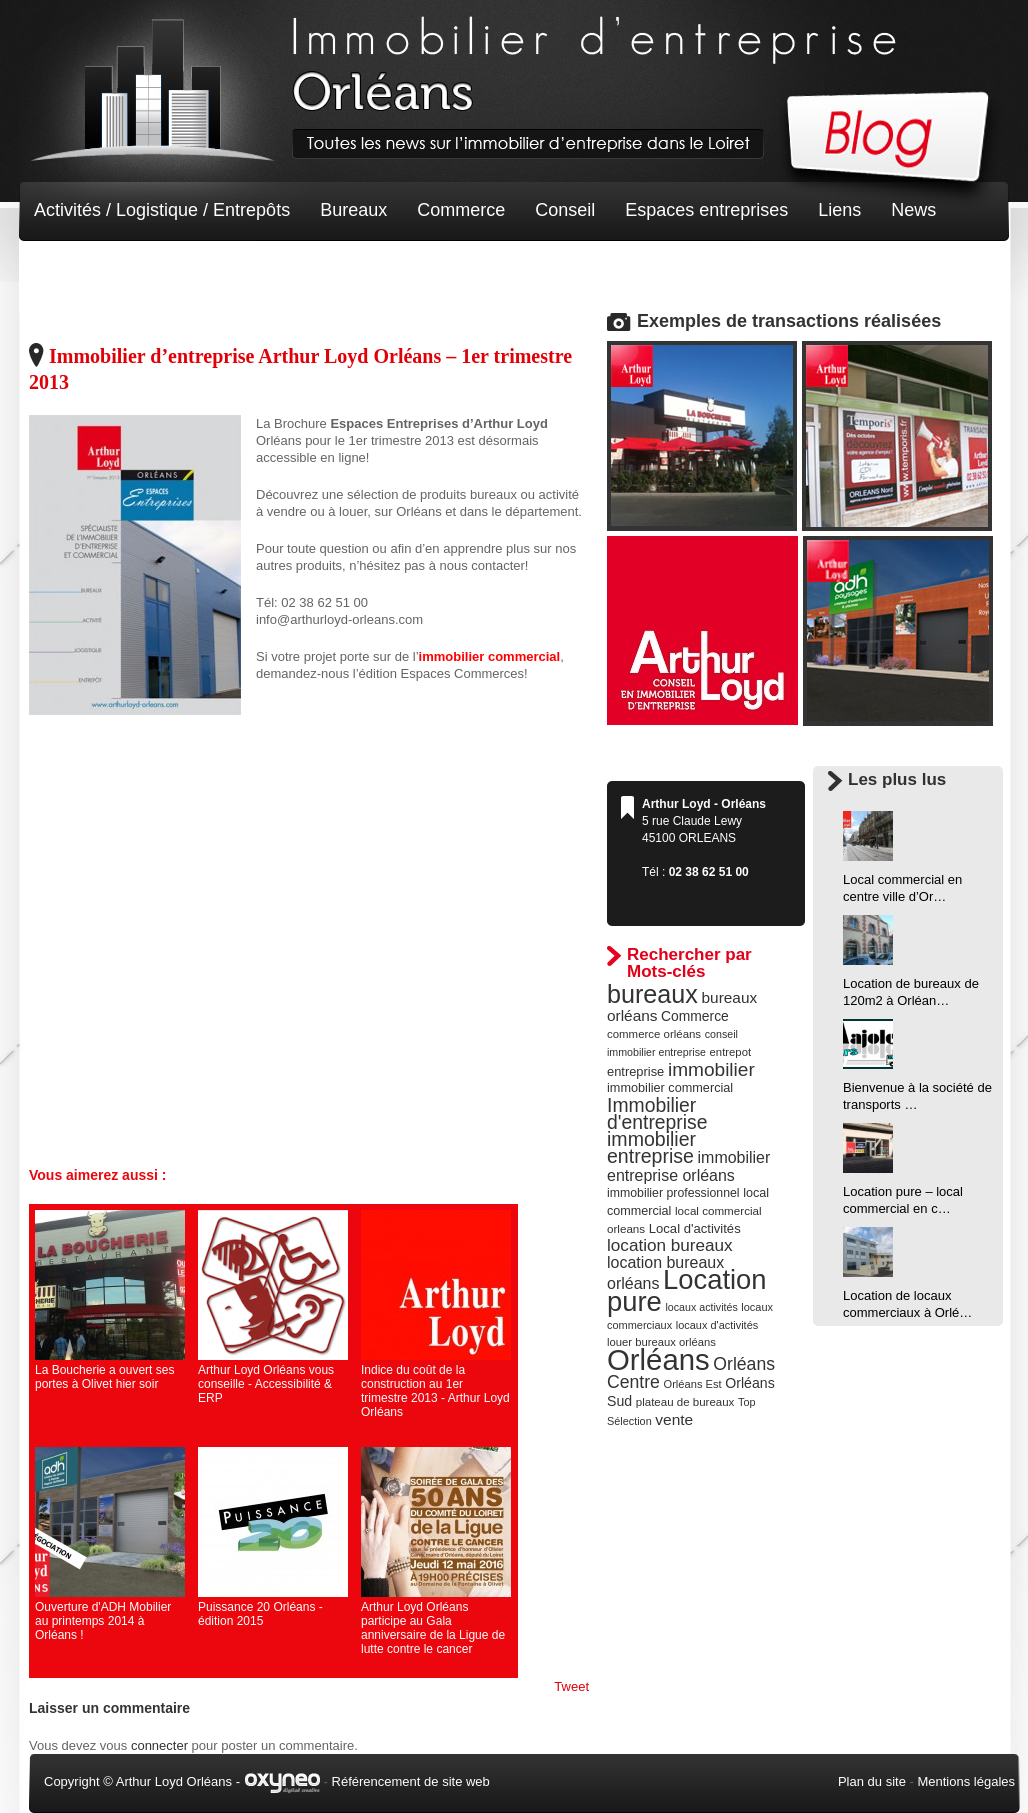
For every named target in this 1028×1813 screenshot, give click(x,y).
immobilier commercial (670, 1088)
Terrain (180, 270)
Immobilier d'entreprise (657, 1113)
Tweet (571, 1686)
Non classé (78, 270)
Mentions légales (966, 1781)
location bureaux (670, 1245)
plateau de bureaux (685, 1402)
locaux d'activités (717, 1325)
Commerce (461, 210)
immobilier (711, 1069)
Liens (839, 210)
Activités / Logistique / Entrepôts (162, 210)
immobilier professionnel (673, 1193)
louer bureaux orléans (661, 1342)
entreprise (635, 1071)
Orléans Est (692, 1384)
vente (674, 1419)
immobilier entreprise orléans (688, 1166)
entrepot (731, 1052)
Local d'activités (695, 1228)
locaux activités (701, 1307)
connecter (159, 1745)
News (913, 210)
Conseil (565, 210)
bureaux (652, 994)
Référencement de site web (411, 1781)
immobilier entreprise (651, 1147)
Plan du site (872, 1781)
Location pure (687, 1290)
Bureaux (353, 210)
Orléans (658, 1359)
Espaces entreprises (706, 210)
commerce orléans (654, 1034)
